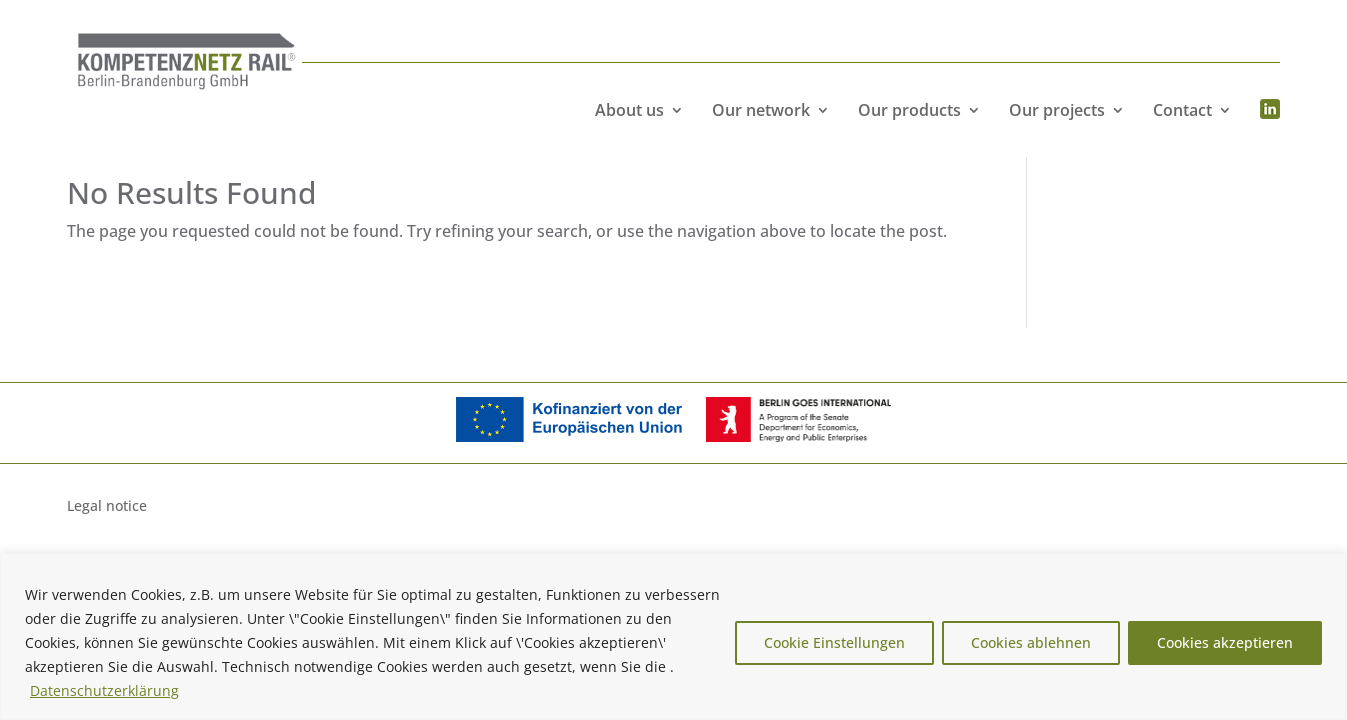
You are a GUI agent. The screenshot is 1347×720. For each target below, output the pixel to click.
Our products (909, 110)
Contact (1182, 110)
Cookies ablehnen (1031, 642)
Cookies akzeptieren (1225, 642)
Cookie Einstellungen (834, 642)
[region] (673, 636)
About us (629, 110)
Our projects (1057, 110)
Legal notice (107, 507)
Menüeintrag (1270, 110)
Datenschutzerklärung (104, 690)
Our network (761, 110)
